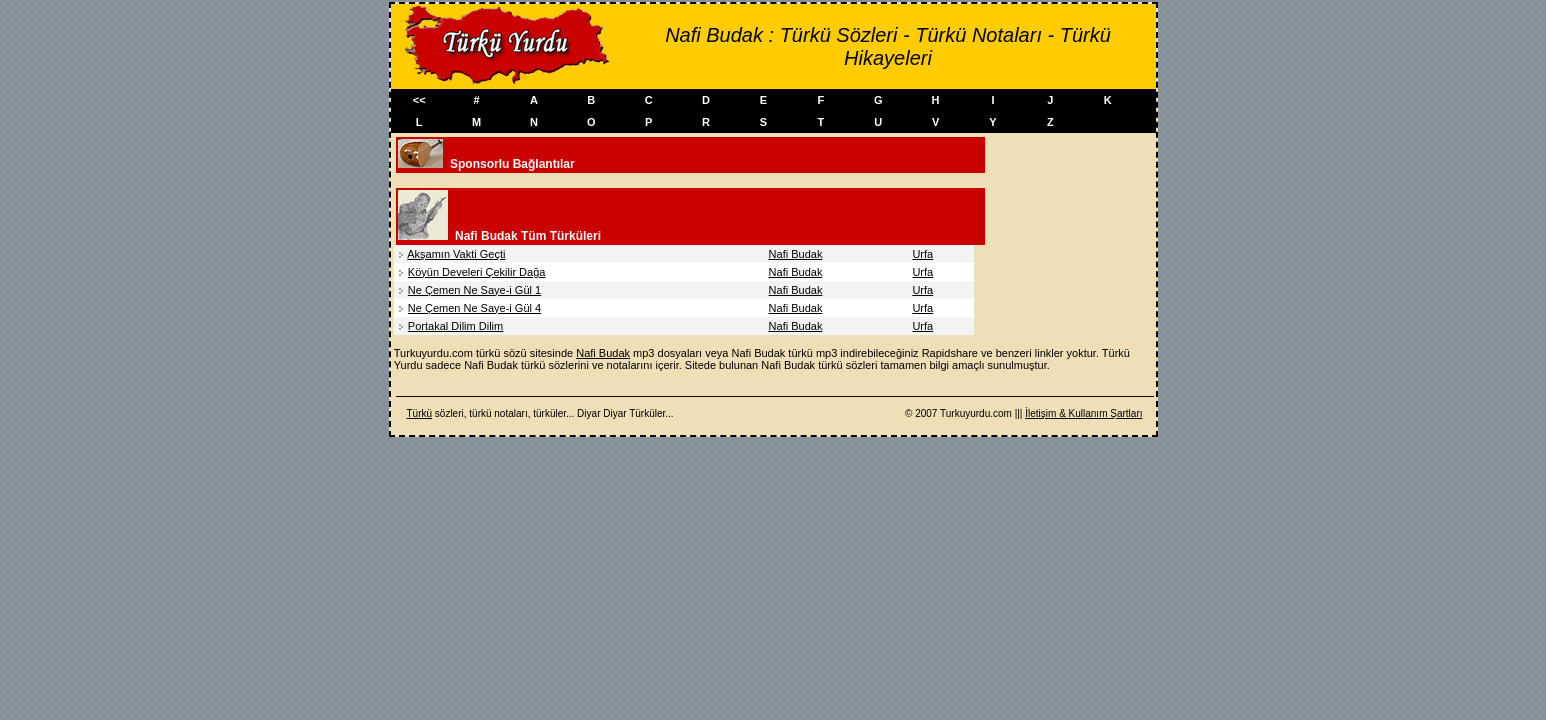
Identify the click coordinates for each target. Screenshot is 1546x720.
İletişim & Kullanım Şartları (1083, 413)
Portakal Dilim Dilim (455, 326)
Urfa (922, 254)
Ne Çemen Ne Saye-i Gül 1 (474, 290)
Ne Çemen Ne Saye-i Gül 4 (474, 308)
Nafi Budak (796, 254)
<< (419, 100)
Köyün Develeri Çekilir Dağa (477, 272)
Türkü (420, 413)
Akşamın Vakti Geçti (456, 254)
